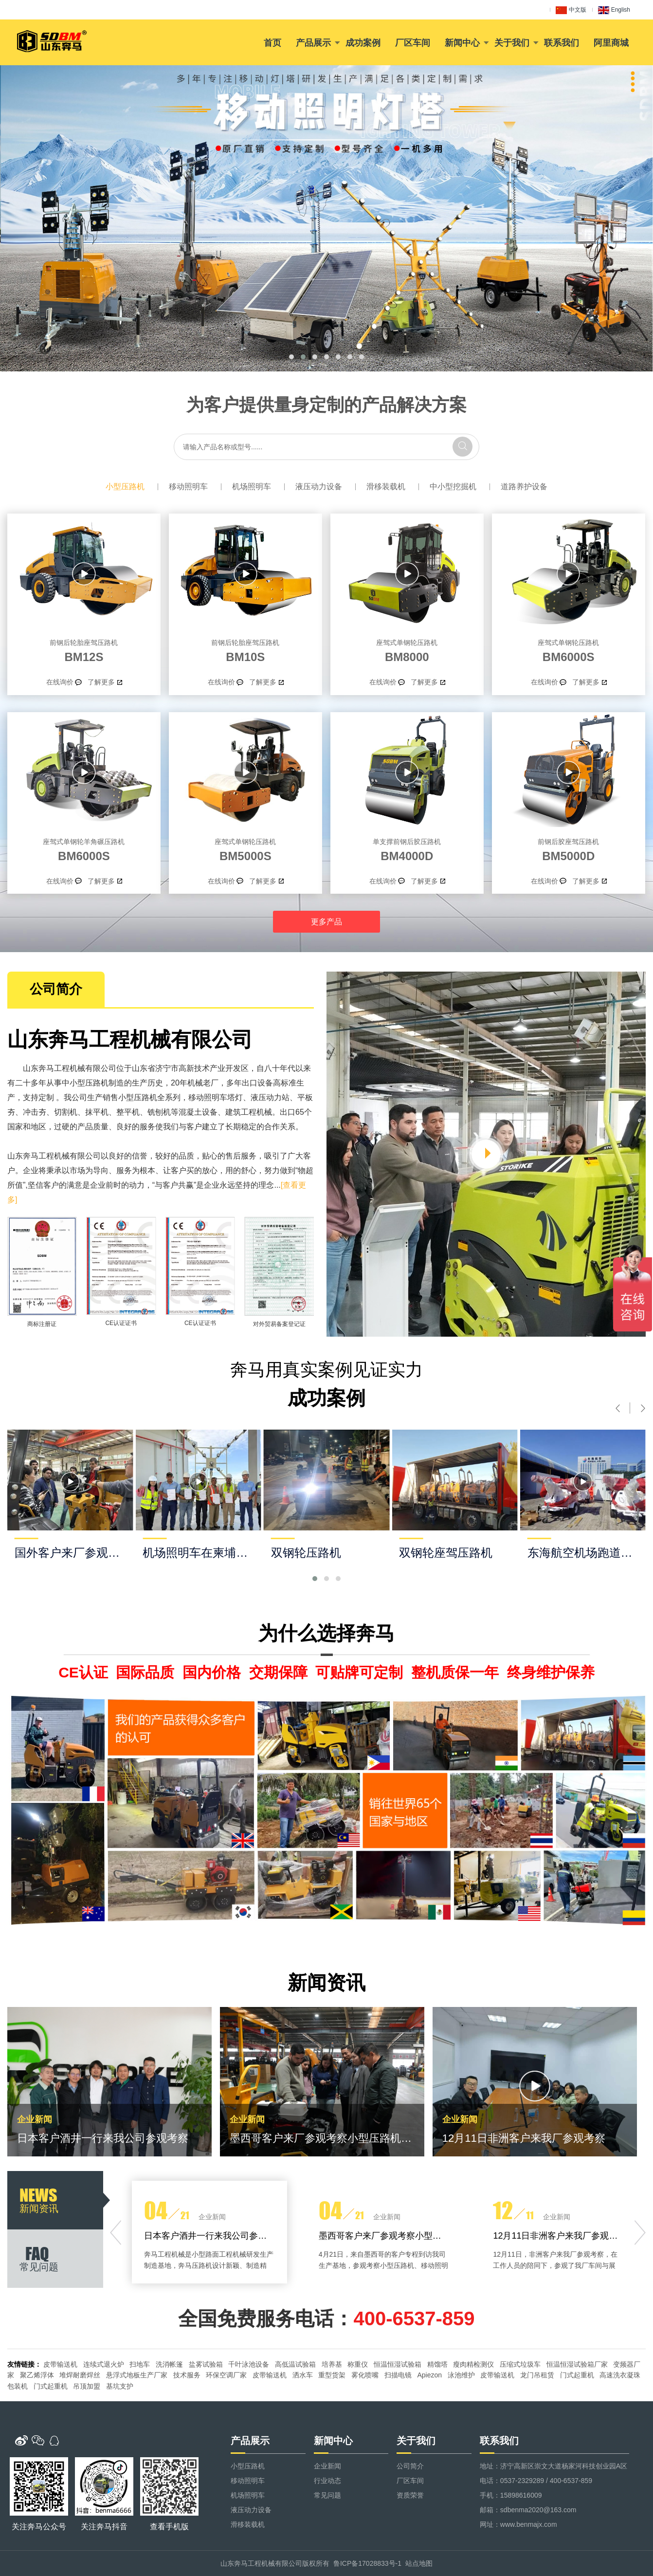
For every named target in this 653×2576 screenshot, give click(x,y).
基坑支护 (119, 2386)
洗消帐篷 (169, 2364)
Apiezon (429, 2375)
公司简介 (410, 2466)
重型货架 (331, 2375)
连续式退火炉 (103, 2364)
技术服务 (186, 2375)
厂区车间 (412, 43)
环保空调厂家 (226, 2375)
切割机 (65, 1112)
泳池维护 (461, 2375)
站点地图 (419, 2563)
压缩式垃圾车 (520, 2364)
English (614, 10)
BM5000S (245, 848)
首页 (272, 43)
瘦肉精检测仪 (473, 2364)
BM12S (84, 649)
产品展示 (313, 43)
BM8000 (407, 649)
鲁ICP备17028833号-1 (367, 2563)
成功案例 (363, 43)
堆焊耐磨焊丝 (79, 2375)
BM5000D (568, 848)
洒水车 (302, 2375)
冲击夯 (34, 1112)
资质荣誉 (410, 2495)
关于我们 (511, 43)
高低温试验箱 (295, 2364)
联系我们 (561, 43)
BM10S (245, 649)
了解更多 (101, 682)
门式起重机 (577, 2375)
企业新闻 (327, 2466)
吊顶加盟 (86, 2386)
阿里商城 (611, 43)
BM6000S (568, 649)
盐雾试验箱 (206, 2364)
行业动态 (327, 2480)
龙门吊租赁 (537, 2375)
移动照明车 (188, 486)
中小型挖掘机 (453, 486)
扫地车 (139, 2364)
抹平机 (97, 1112)
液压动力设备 (318, 486)
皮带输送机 (60, 2364)
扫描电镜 (398, 2375)
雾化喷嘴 (365, 2375)
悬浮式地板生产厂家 (136, 2375)
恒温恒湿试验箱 (397, 2364)
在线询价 (59, 682)
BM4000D (407, 848)
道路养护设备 (524, 486)
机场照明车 (251, 486)
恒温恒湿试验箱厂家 (577, 2364)
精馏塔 (437, 2364)
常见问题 (327, 2495)
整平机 (128, 1112)
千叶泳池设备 (248, 2364)
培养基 (332, 2364)
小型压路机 (125, 486)
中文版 (571, 10)
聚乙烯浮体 (37, 2375)
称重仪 (357, 2364)
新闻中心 (462, 43)
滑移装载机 (385, 486)
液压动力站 (270, 1097)
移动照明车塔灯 (215, 1097)
